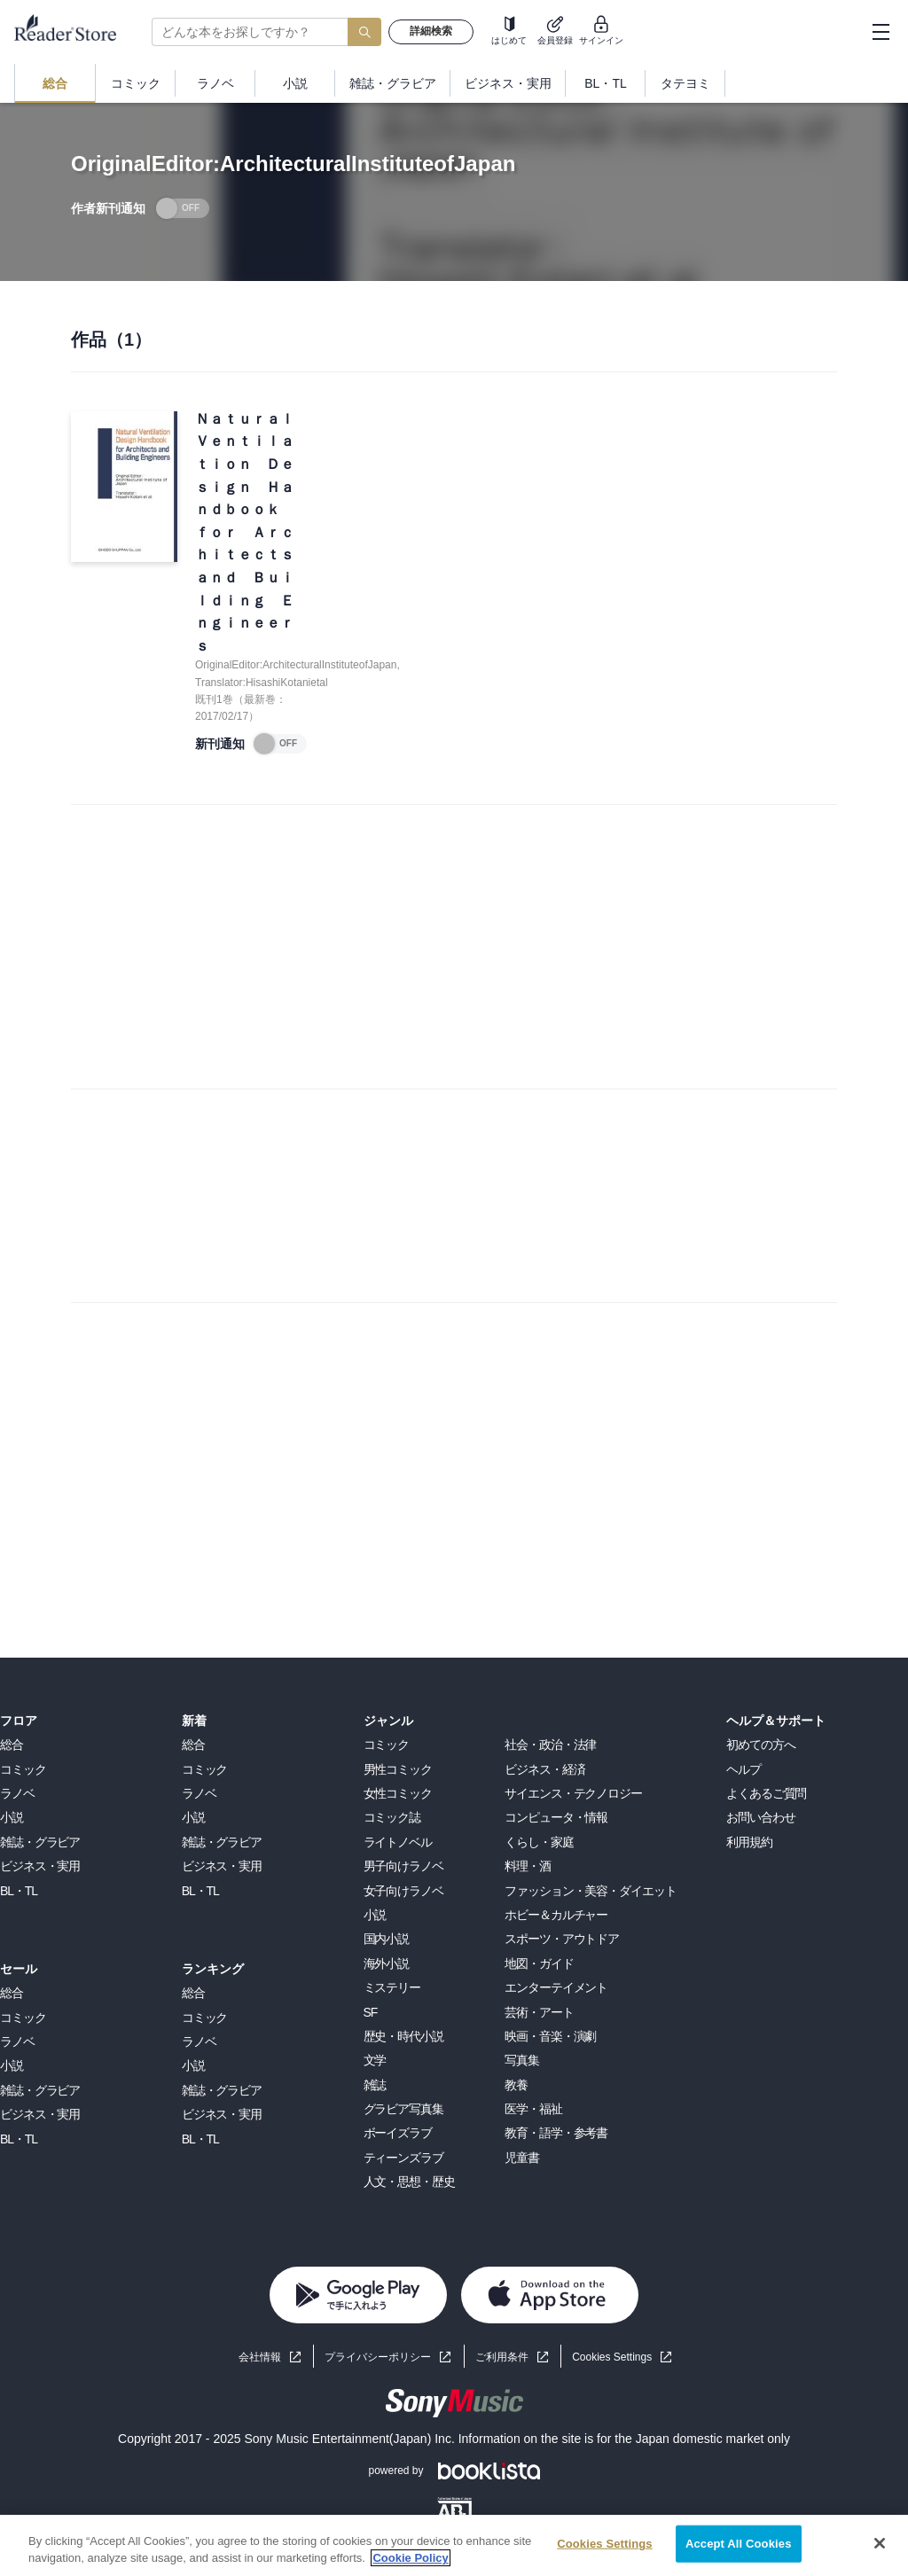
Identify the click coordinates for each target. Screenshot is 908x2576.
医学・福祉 (533, 2109)
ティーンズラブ (403, 2158)
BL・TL (18, 1891)
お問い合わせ (760, 1817)
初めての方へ (760, 1744)
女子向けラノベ (403, 1891)
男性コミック (398, 1769)
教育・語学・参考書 (556, 2133)
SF (371, 2012)
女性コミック (398, 1793)
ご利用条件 (501, 2357)
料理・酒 (528, 1866)
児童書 (522, 2158)
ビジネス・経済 (544, 1769)
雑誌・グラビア (40, 1842)
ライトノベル (398, 1842)
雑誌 (375, 2085)
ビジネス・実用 (40, 1866)
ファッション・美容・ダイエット (590, 1891)
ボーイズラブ (398, 2133)
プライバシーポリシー (378, 2357)
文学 (375, 2060)
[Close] (879, 2543)
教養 (516, 2085)
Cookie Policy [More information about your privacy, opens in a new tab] (410, 2557)
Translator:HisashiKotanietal (261, 682)
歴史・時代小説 (403, 2036)
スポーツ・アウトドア (562, 1939)
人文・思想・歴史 (409, 2181)
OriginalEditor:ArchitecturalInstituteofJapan (295, 665)
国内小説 (387, 1939)
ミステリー (392, 1987)
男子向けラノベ (403, 1866)
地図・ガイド (539, 1963)
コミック (23, 1769)
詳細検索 (431, 31)
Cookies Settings (612, 2357)
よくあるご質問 (766, 1793)
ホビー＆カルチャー (556, 1915)
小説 (11, 1817)
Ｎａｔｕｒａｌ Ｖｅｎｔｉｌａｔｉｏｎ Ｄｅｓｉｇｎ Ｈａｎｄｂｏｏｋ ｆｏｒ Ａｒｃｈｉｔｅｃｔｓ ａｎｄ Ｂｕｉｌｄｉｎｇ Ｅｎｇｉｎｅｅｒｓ (246, 532)
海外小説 (387, 1963)
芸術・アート (539, 2012)
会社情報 (260, 2357)
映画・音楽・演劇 (550, 2036)
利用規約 (749, 1842)
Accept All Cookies (738, 2543)
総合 (11, 1744)
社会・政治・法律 (550, 1744)
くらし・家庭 (539, 1842)
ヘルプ (743, 1769)
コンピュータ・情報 (556, 1817)
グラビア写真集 (403, 2109)
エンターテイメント (556, 1987)
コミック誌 (392, 1817)
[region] (454, 2545)
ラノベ (17, 1793)
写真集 (522, 2060)
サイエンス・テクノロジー (573, 1793)
